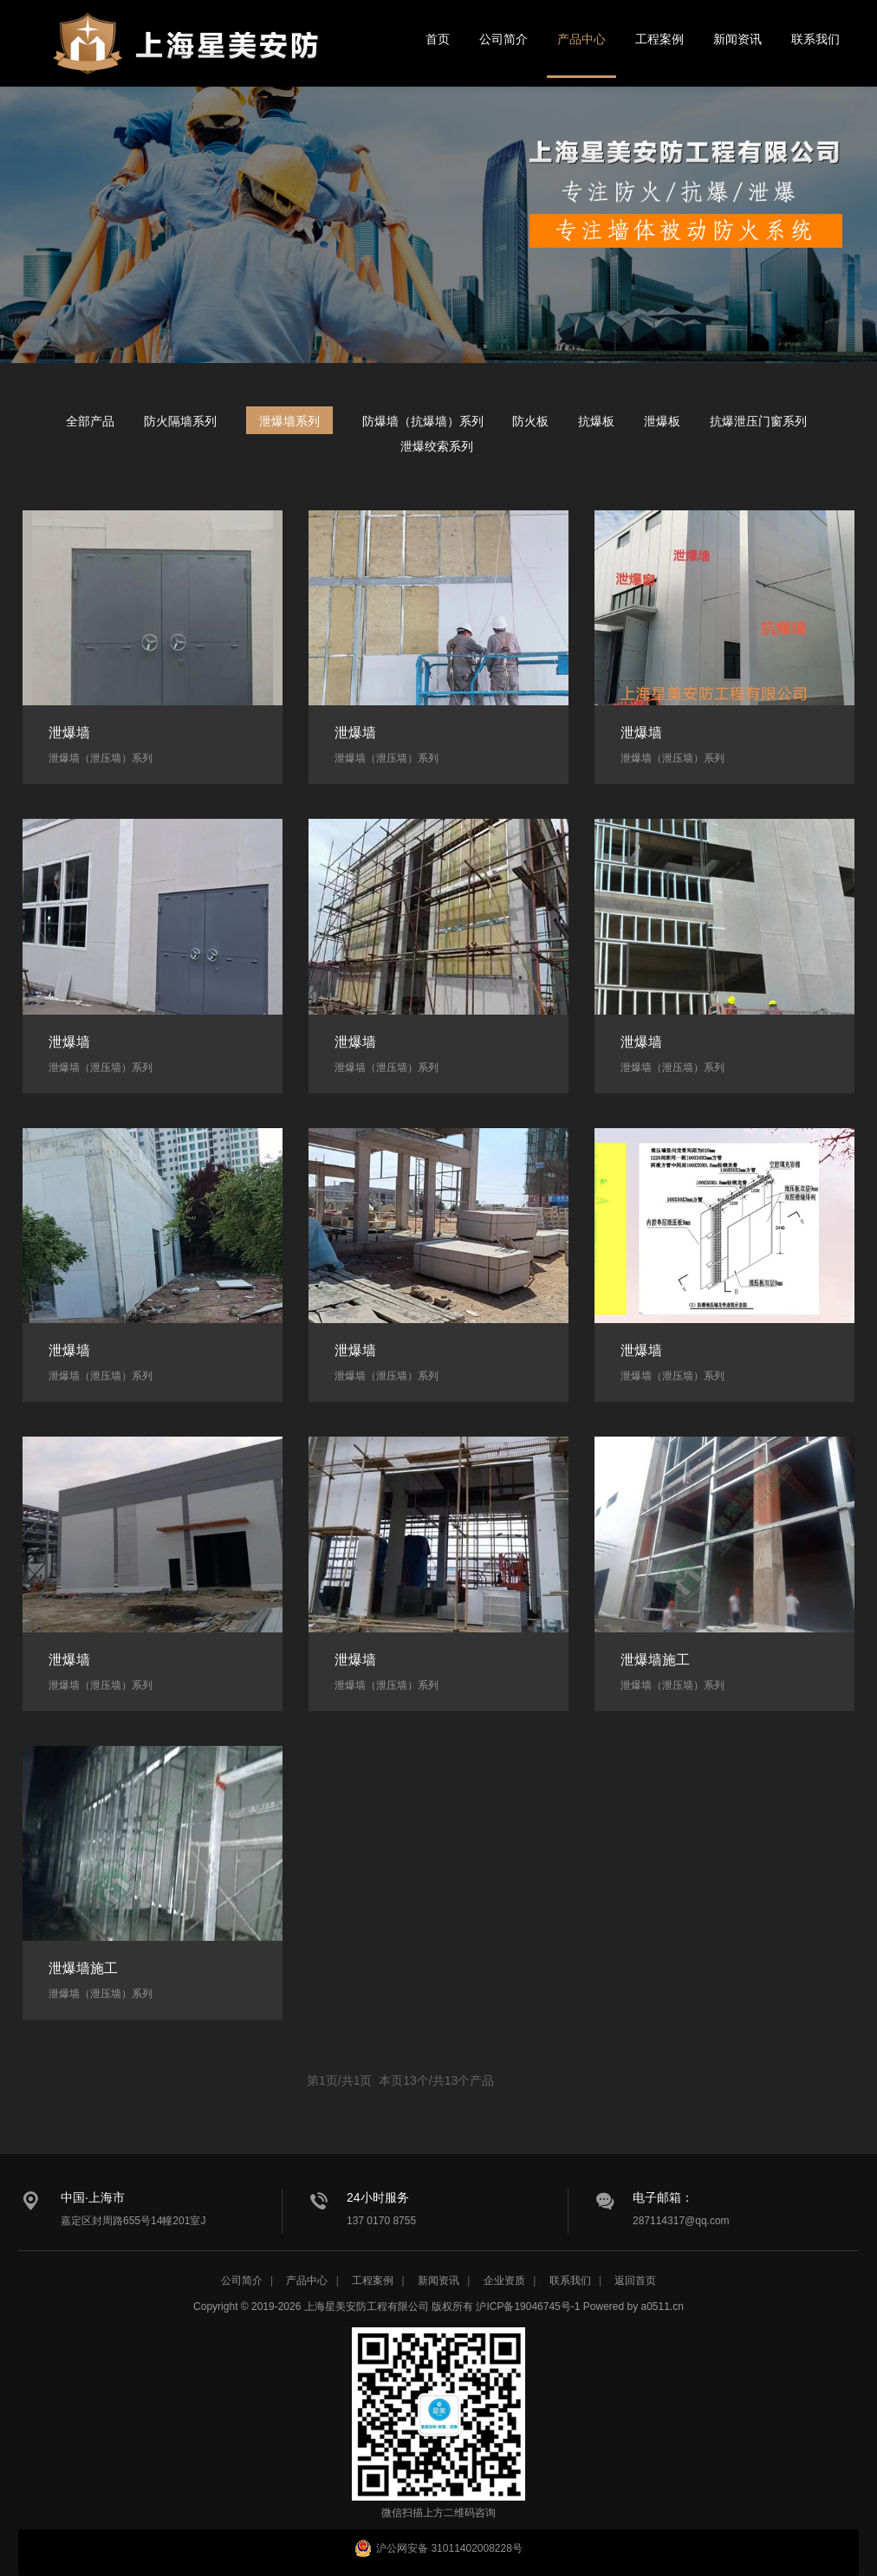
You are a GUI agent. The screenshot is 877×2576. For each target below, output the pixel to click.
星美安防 (187, 54)
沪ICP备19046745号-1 (528, 2306)
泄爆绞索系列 (436, 446)
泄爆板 (662, 421)
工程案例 (659, 39)
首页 (438, 39)
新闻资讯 (737, 39)
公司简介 (503, 39)
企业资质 (504, 2280)
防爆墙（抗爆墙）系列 (423, 421)
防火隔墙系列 (180, 421)
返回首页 (635, 2280)
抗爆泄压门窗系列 (758, 421)
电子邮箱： (663, 2197)
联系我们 (815, 39)
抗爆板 (596, 421)
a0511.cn (662, 2306)
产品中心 (581, 39)
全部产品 (90, 421)
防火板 (530, 421)
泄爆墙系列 (289, 421)
